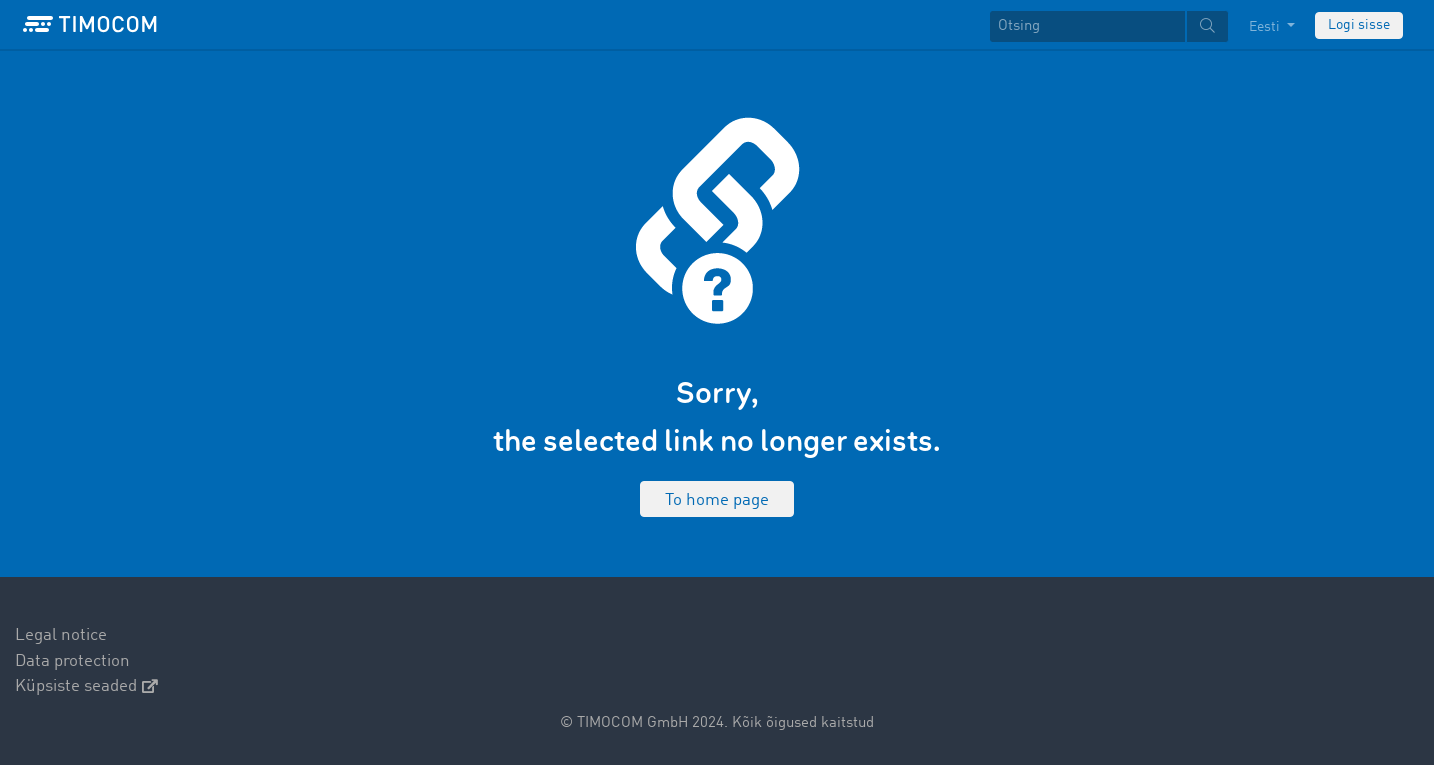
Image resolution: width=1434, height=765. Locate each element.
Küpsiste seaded (86, 686)
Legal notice (61, 635)
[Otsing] (1087, 26)
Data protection (72, 661)
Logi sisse (1359, 25)
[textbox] (1109, 26)
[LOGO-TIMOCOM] (90, 25)
